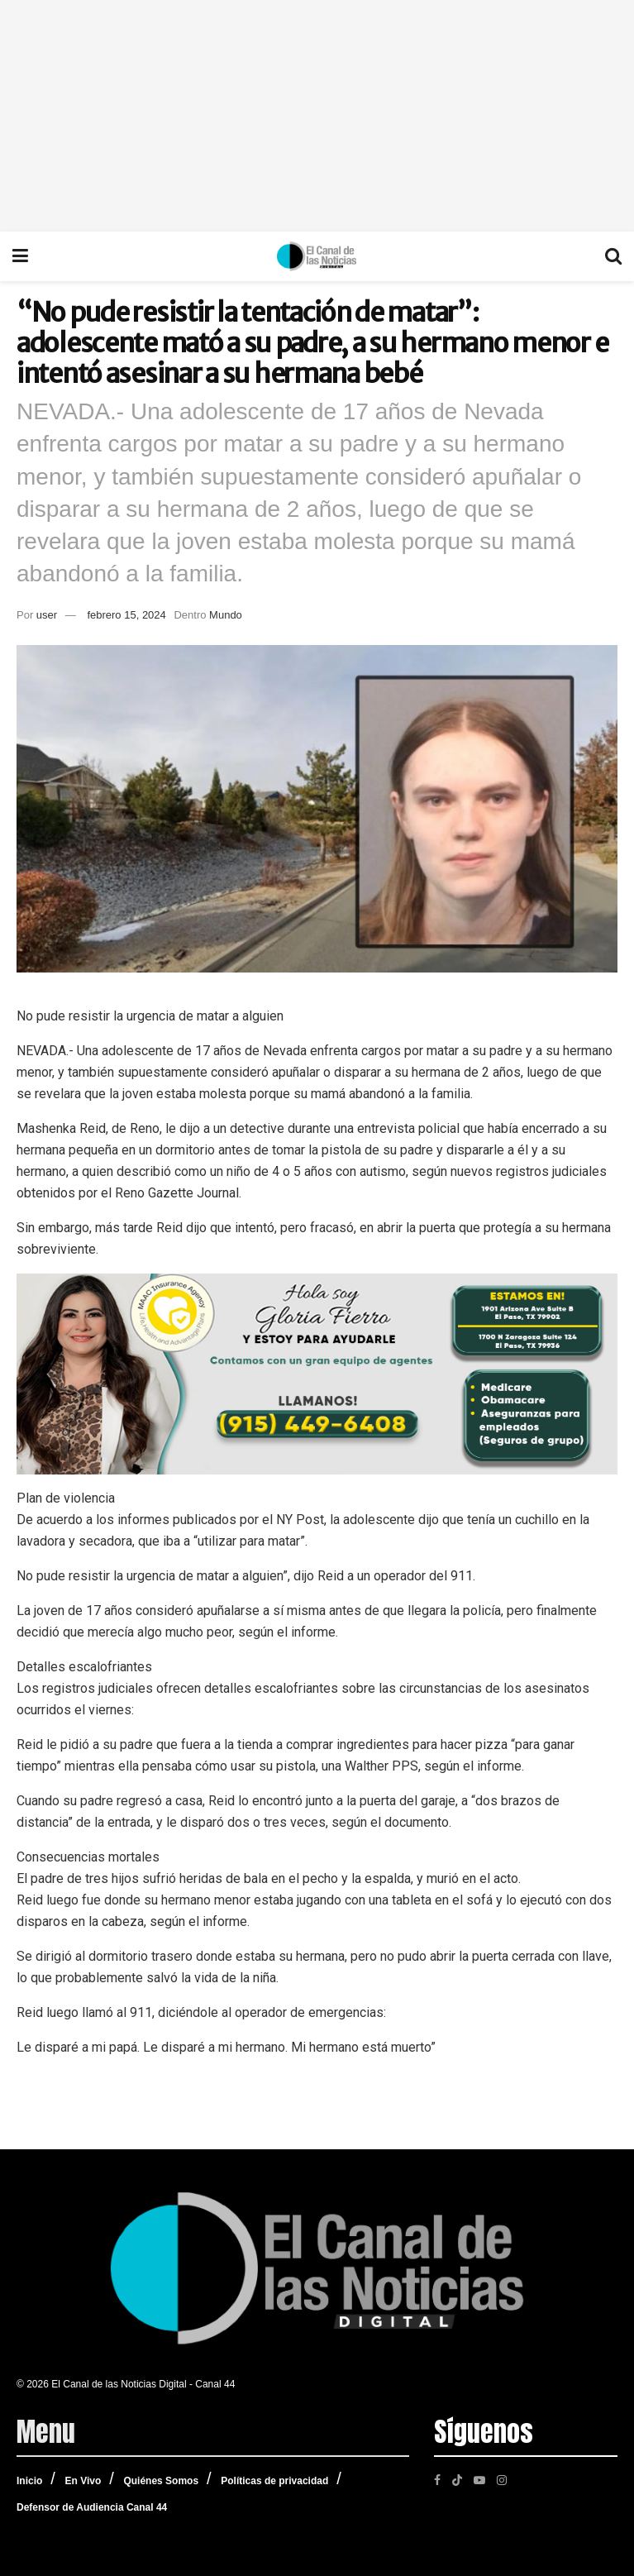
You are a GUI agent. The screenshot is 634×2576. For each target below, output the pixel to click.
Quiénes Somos (160, 2481)
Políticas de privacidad (274, 2481)
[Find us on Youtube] (479, 2479)
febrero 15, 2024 (126, 615)
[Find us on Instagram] (502, 2479)
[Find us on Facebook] (437, 2479)
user (46, 615)
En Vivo (82, 2481)
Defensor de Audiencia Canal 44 (92, 2507)
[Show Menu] (20, 256)
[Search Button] (613, 256)
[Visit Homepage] (316, 256)
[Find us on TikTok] (457, 2478)
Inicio (29, 2481)
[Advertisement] (317, 116)
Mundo (225, 615)
